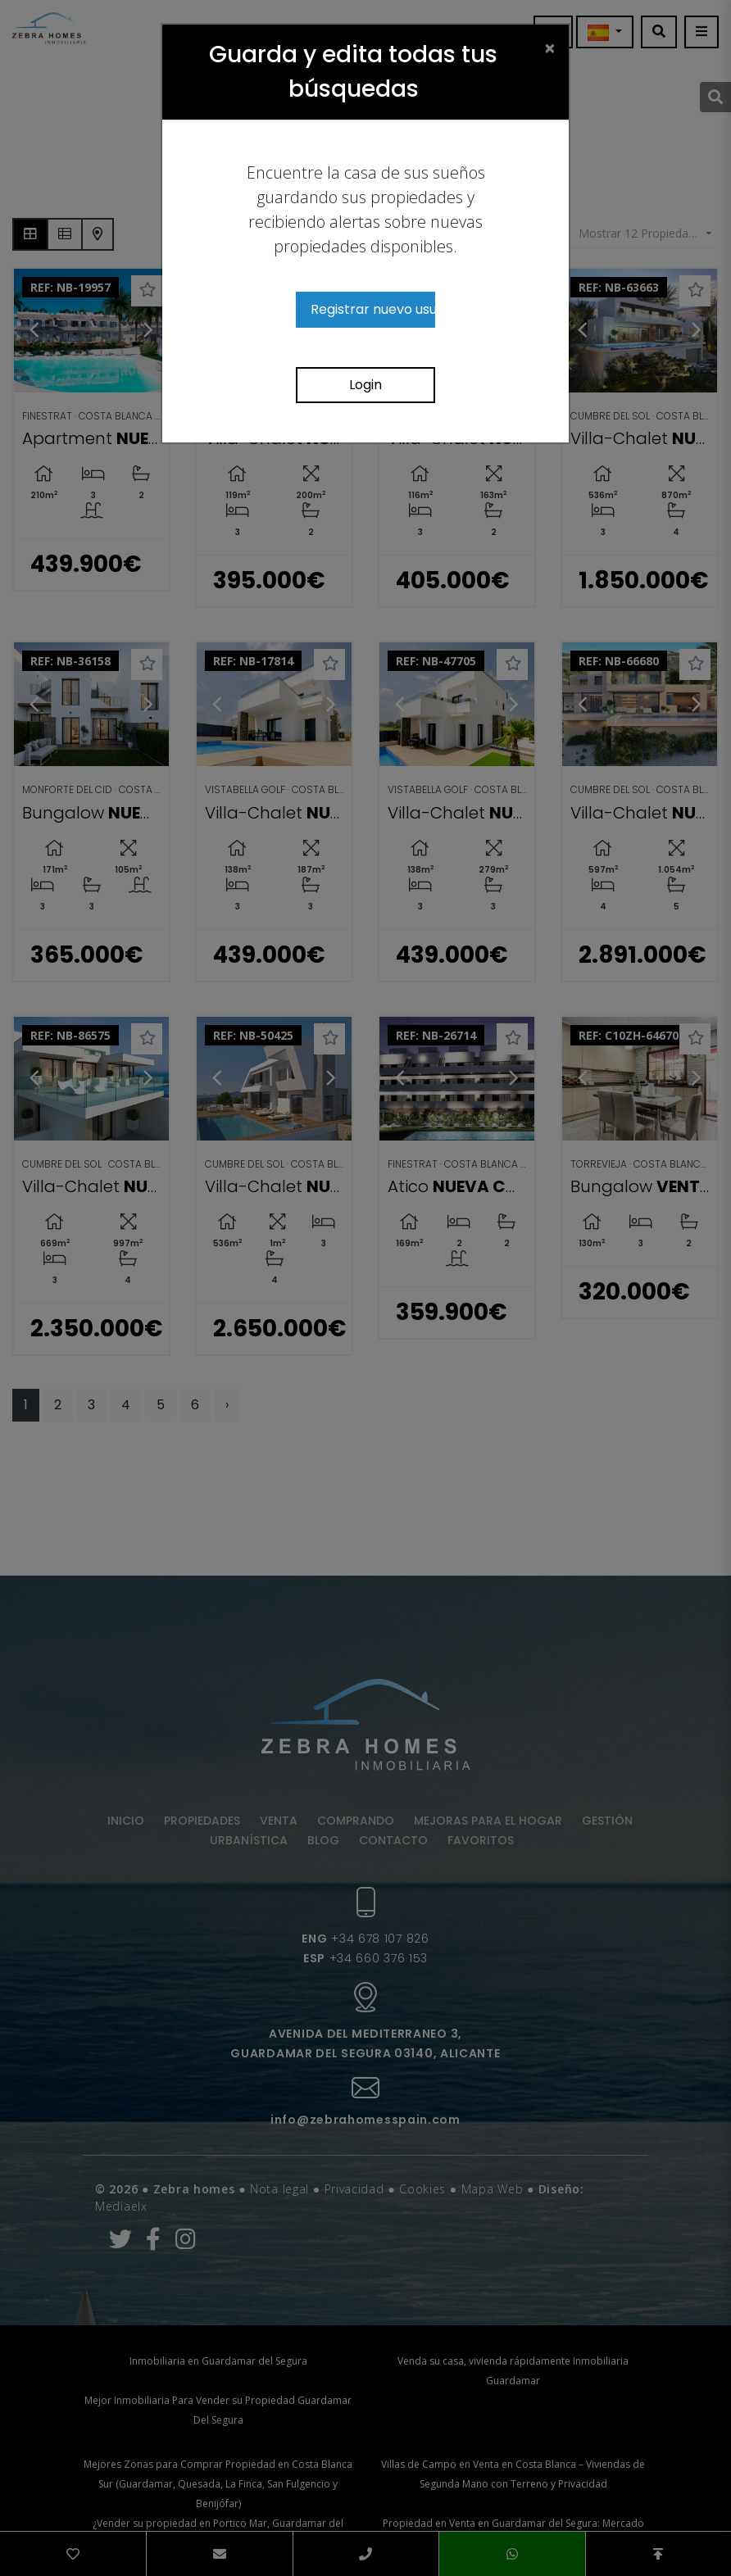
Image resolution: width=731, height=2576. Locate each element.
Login (365, 384)
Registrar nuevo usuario (373, 309)
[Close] (550, 47)
